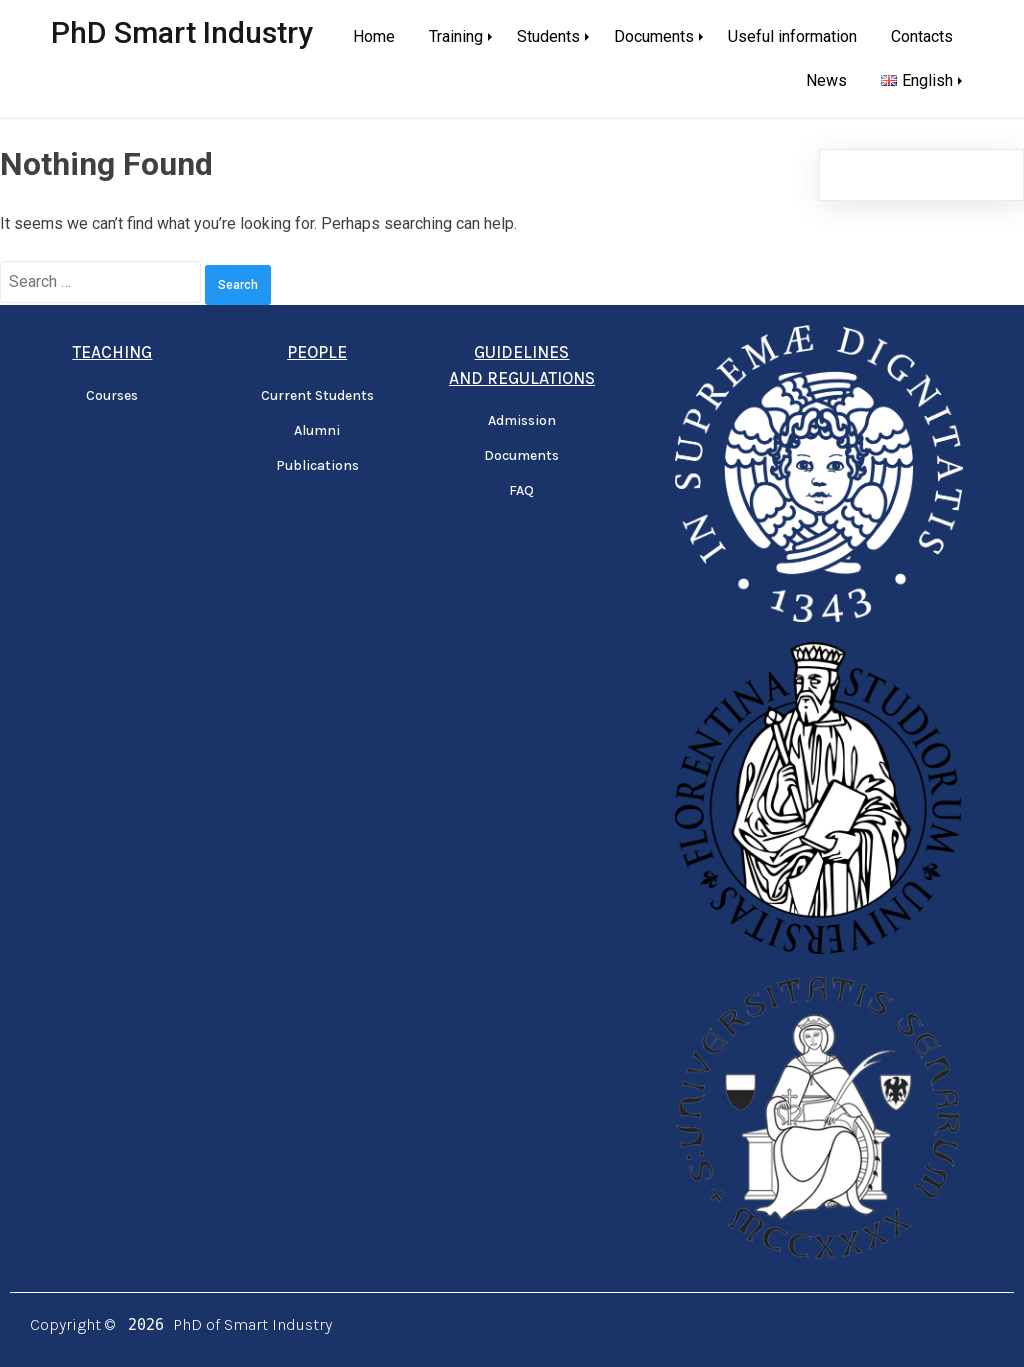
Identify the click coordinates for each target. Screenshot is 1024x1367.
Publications (317, 465)
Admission (522, 420)
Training (456, 36)
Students (548, 36)
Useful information (792, 36)
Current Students (317, 395)
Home (374, 36)
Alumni (317, 430)
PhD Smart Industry (182, 32)
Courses (112, 395)
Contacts (922, 36)
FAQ (521, 490)
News (826, 80)
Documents (654, 36)
